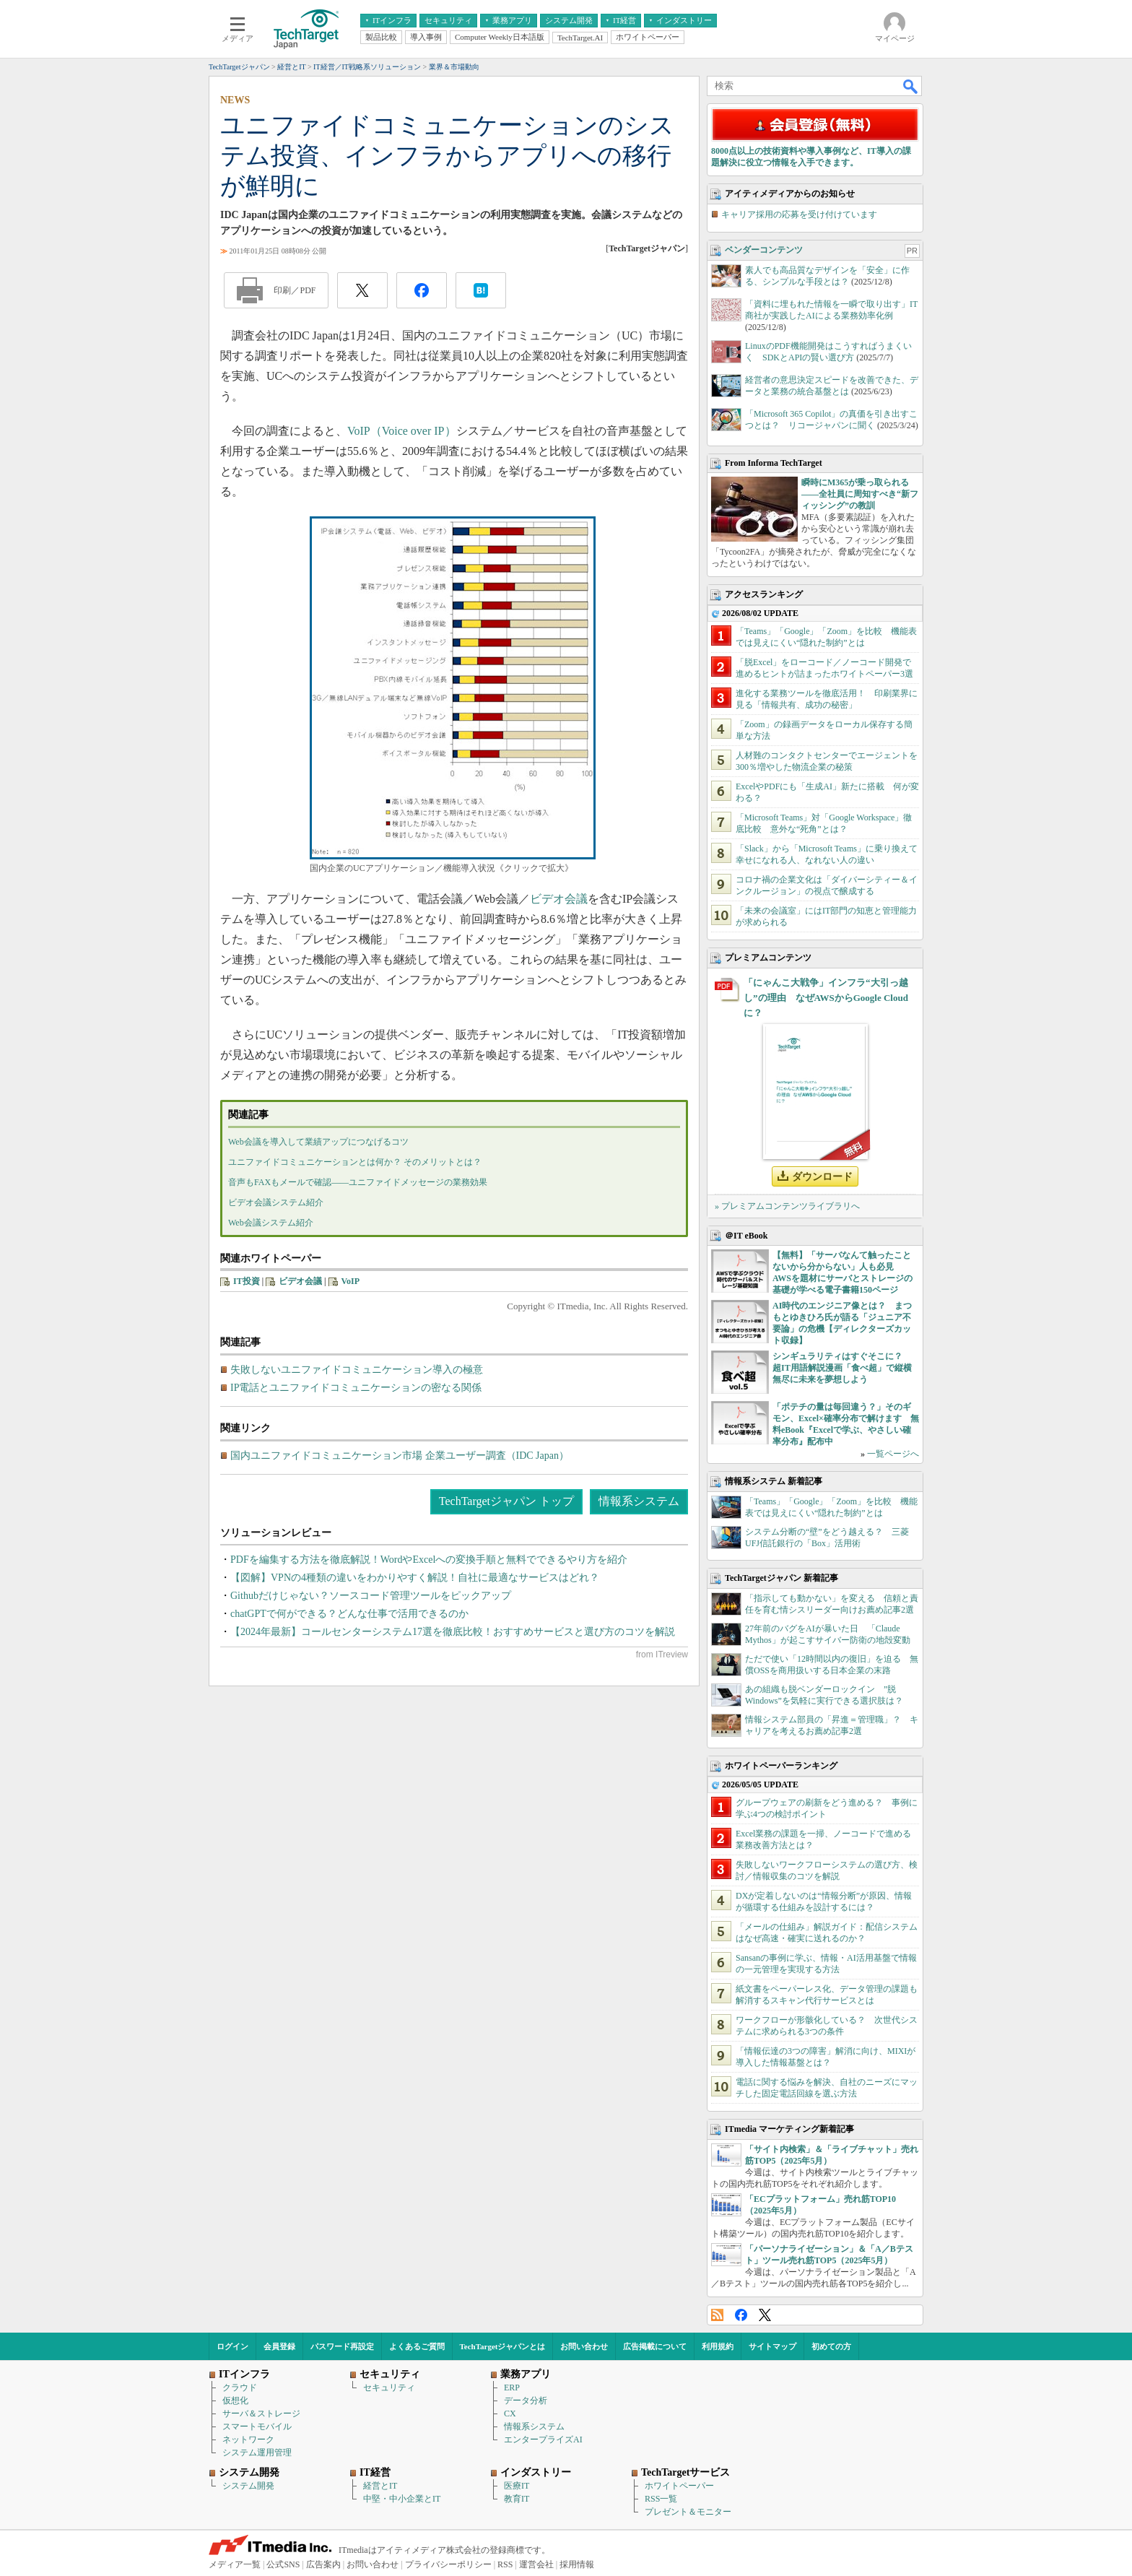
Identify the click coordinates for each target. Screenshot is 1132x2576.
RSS (717, 2315)
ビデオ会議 (559, 899)
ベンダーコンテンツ (764, 250)
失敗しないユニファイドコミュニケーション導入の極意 (356, 1369)
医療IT (516, 2486)
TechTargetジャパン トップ (506, 1501)
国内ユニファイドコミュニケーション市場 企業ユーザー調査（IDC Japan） (399, 1455)
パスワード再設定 (342, 2346)
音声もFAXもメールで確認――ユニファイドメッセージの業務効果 (357, 1182)
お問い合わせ (584, 2346)
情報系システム (638, 1501)
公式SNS (283, 2564)
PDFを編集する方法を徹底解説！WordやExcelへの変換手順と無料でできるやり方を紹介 (428, 1559)
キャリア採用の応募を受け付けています (799, 214)
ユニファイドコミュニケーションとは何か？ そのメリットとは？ (355, 1162)
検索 (911, 86)
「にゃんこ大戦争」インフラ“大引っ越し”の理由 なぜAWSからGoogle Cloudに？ (826, 997)
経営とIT (380, 2486)
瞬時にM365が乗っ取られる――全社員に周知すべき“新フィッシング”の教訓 (859, 494)
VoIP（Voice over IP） (401, 431)
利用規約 (717, 2346)
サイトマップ (772, 2346)
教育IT (516, 2499)
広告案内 (323, 2564)
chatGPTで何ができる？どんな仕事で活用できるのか (349, 1613)
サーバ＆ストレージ (261, 2413)
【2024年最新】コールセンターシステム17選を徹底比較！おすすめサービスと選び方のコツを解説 (452, 1631)
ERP (512, 2387)
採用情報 (577, 2564)
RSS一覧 (661, 2499)
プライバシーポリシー (448, 2564)
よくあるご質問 (417, 2346)
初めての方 (831, 2346)
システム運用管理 (257, 2452)
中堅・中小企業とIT (401, 2499)
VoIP (350, 1281)
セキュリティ (389, 2387)
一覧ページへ (893, 1454)
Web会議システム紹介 (270, 1223)
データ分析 (525, 2400)
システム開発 (248, 2486)
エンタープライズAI (543, 2439)
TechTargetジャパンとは (503, 2346)
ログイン (232, 2346)
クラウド (239, 2387)
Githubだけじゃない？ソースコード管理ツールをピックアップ (370, 1595)
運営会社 (536, 2564)
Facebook (741, 2315)
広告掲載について (655, 2346)
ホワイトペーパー (679, 2486)
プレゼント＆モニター (688, 2512)
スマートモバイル (257, 2426)
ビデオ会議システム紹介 (275, 1202)
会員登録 (279, 2346)
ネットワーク (248, 2439)
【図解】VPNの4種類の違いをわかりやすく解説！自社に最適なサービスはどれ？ (414, 1577)
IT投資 (246, 1281)
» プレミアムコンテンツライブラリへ (787, 1206)
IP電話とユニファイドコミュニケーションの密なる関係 (356, 1387)
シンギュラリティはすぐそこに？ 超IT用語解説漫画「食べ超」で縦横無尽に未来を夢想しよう (842, 1367)
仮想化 (235, 2400)
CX (510, 2413)
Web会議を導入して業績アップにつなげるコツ (318, 1142)
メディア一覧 (235, 2564)
